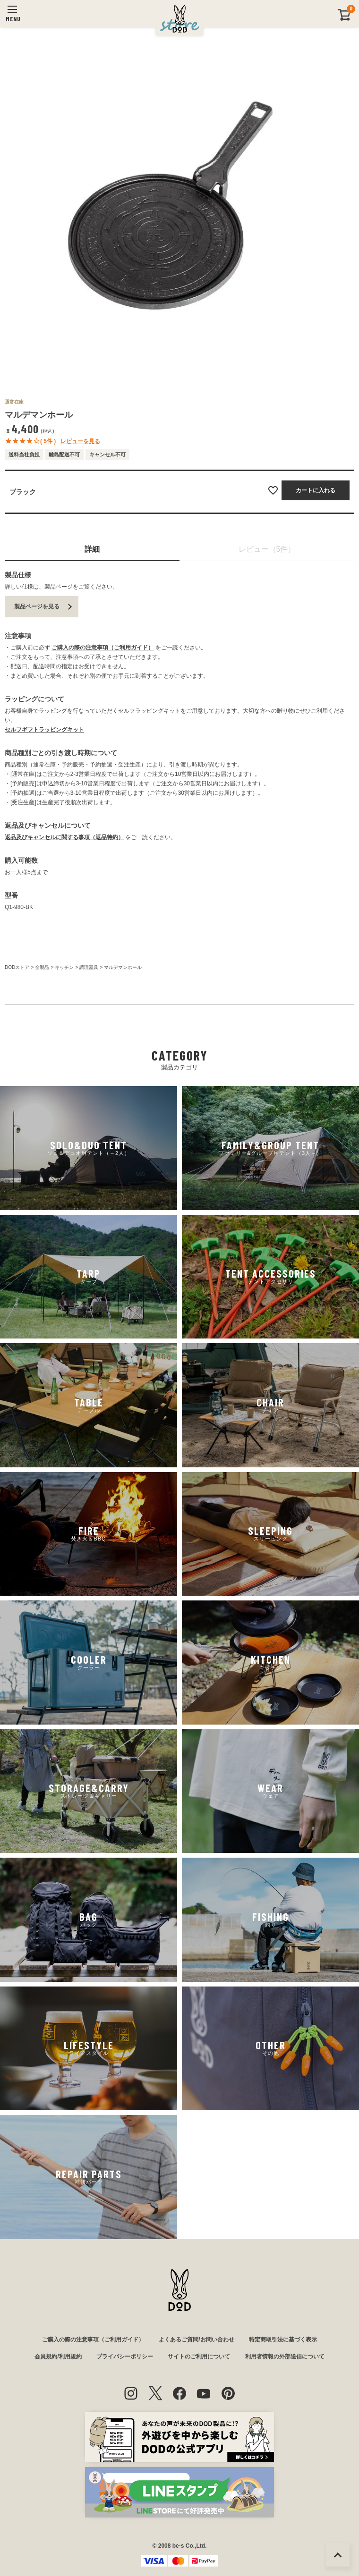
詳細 (92, 549)
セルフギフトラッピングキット (44, 729)
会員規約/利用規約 (57, 2356)
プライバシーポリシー (124, 2356)
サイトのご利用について (199, 2356)
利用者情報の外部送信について (285, 2356)
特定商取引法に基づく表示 (283, 2339)
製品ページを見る (37, 606)
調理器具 (88, 967)
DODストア (17, 967)
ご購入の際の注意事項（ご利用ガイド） (102, 647)
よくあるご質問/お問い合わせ (196, 2339)
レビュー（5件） (267, 549)
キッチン (64, 967)
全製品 (42, 967)
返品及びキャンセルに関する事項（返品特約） (64, 837)
